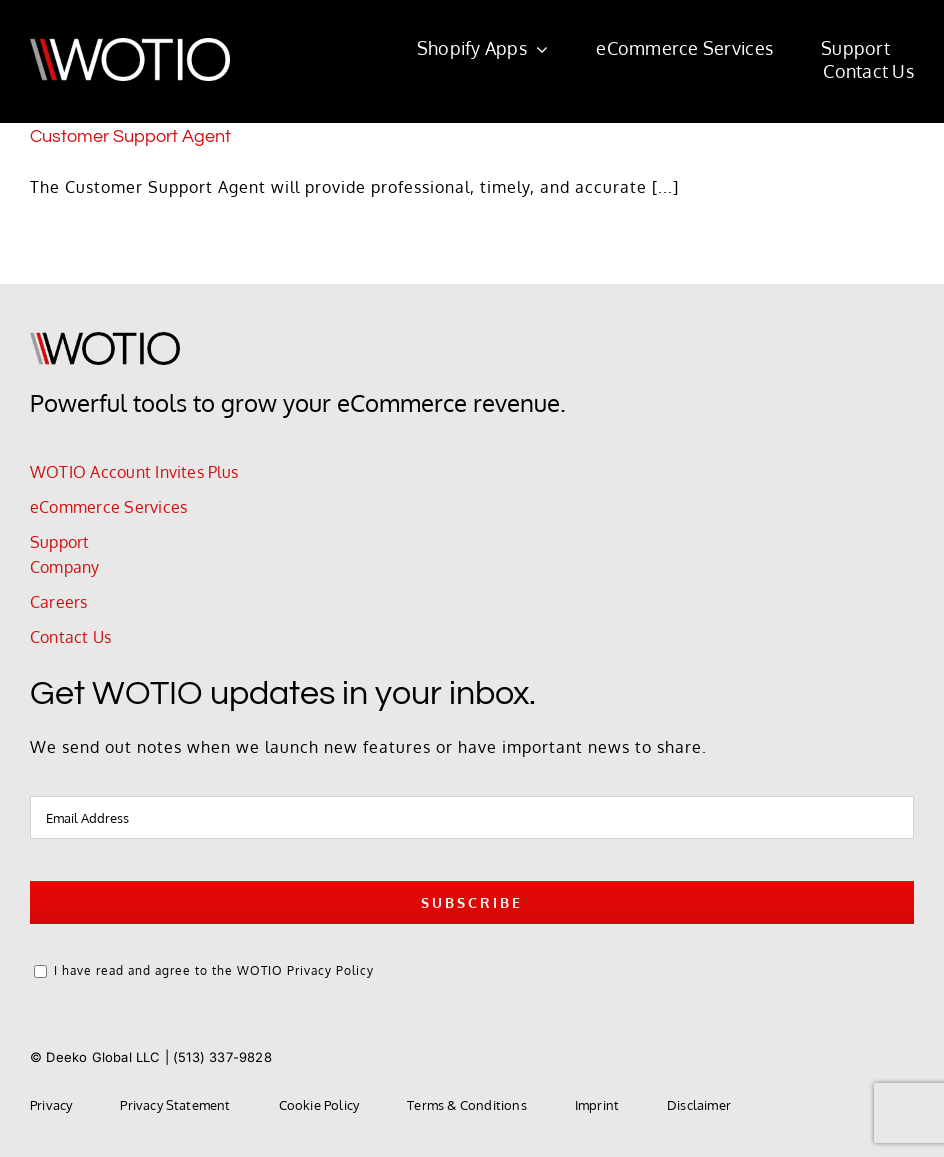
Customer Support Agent (130, 136)
